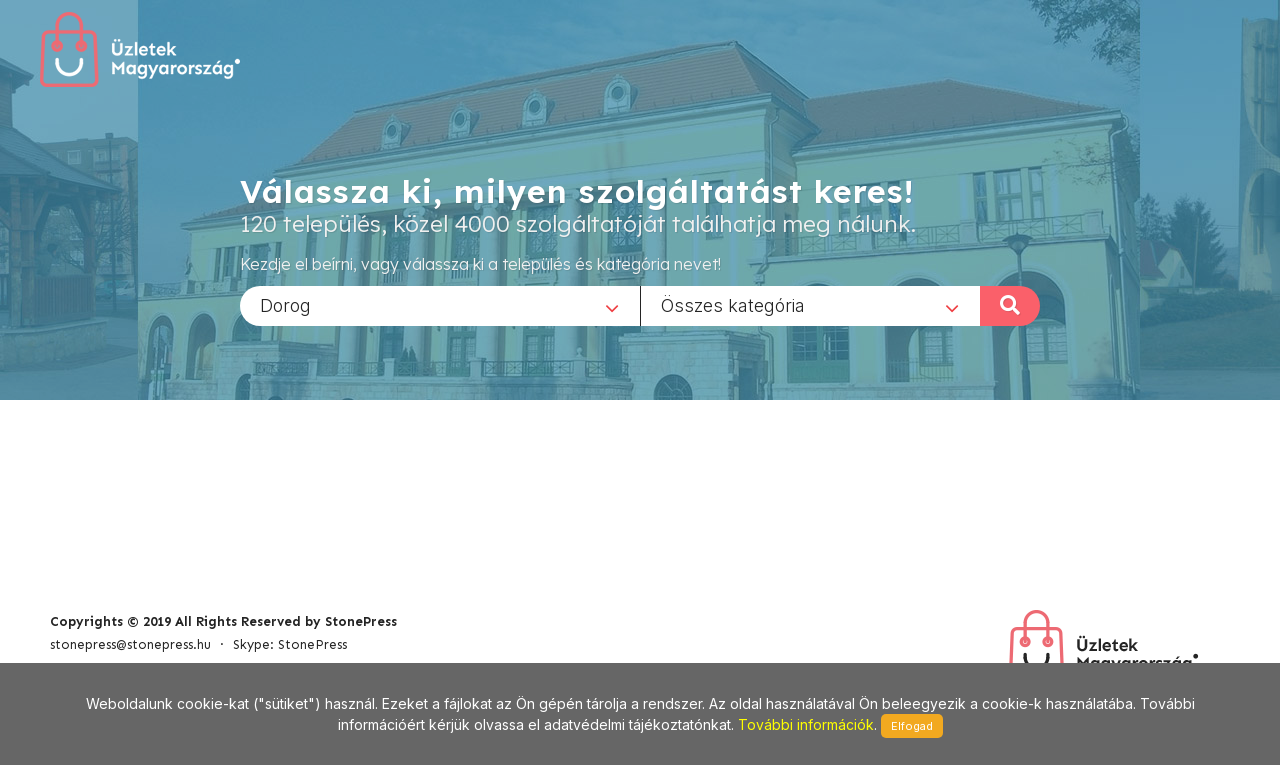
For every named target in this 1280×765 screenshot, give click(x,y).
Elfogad (912, 726)
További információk (806, 724)
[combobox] (440, 305)
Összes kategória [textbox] (733, 304)
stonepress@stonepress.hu (130, 644)
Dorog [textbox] (285, 304)
